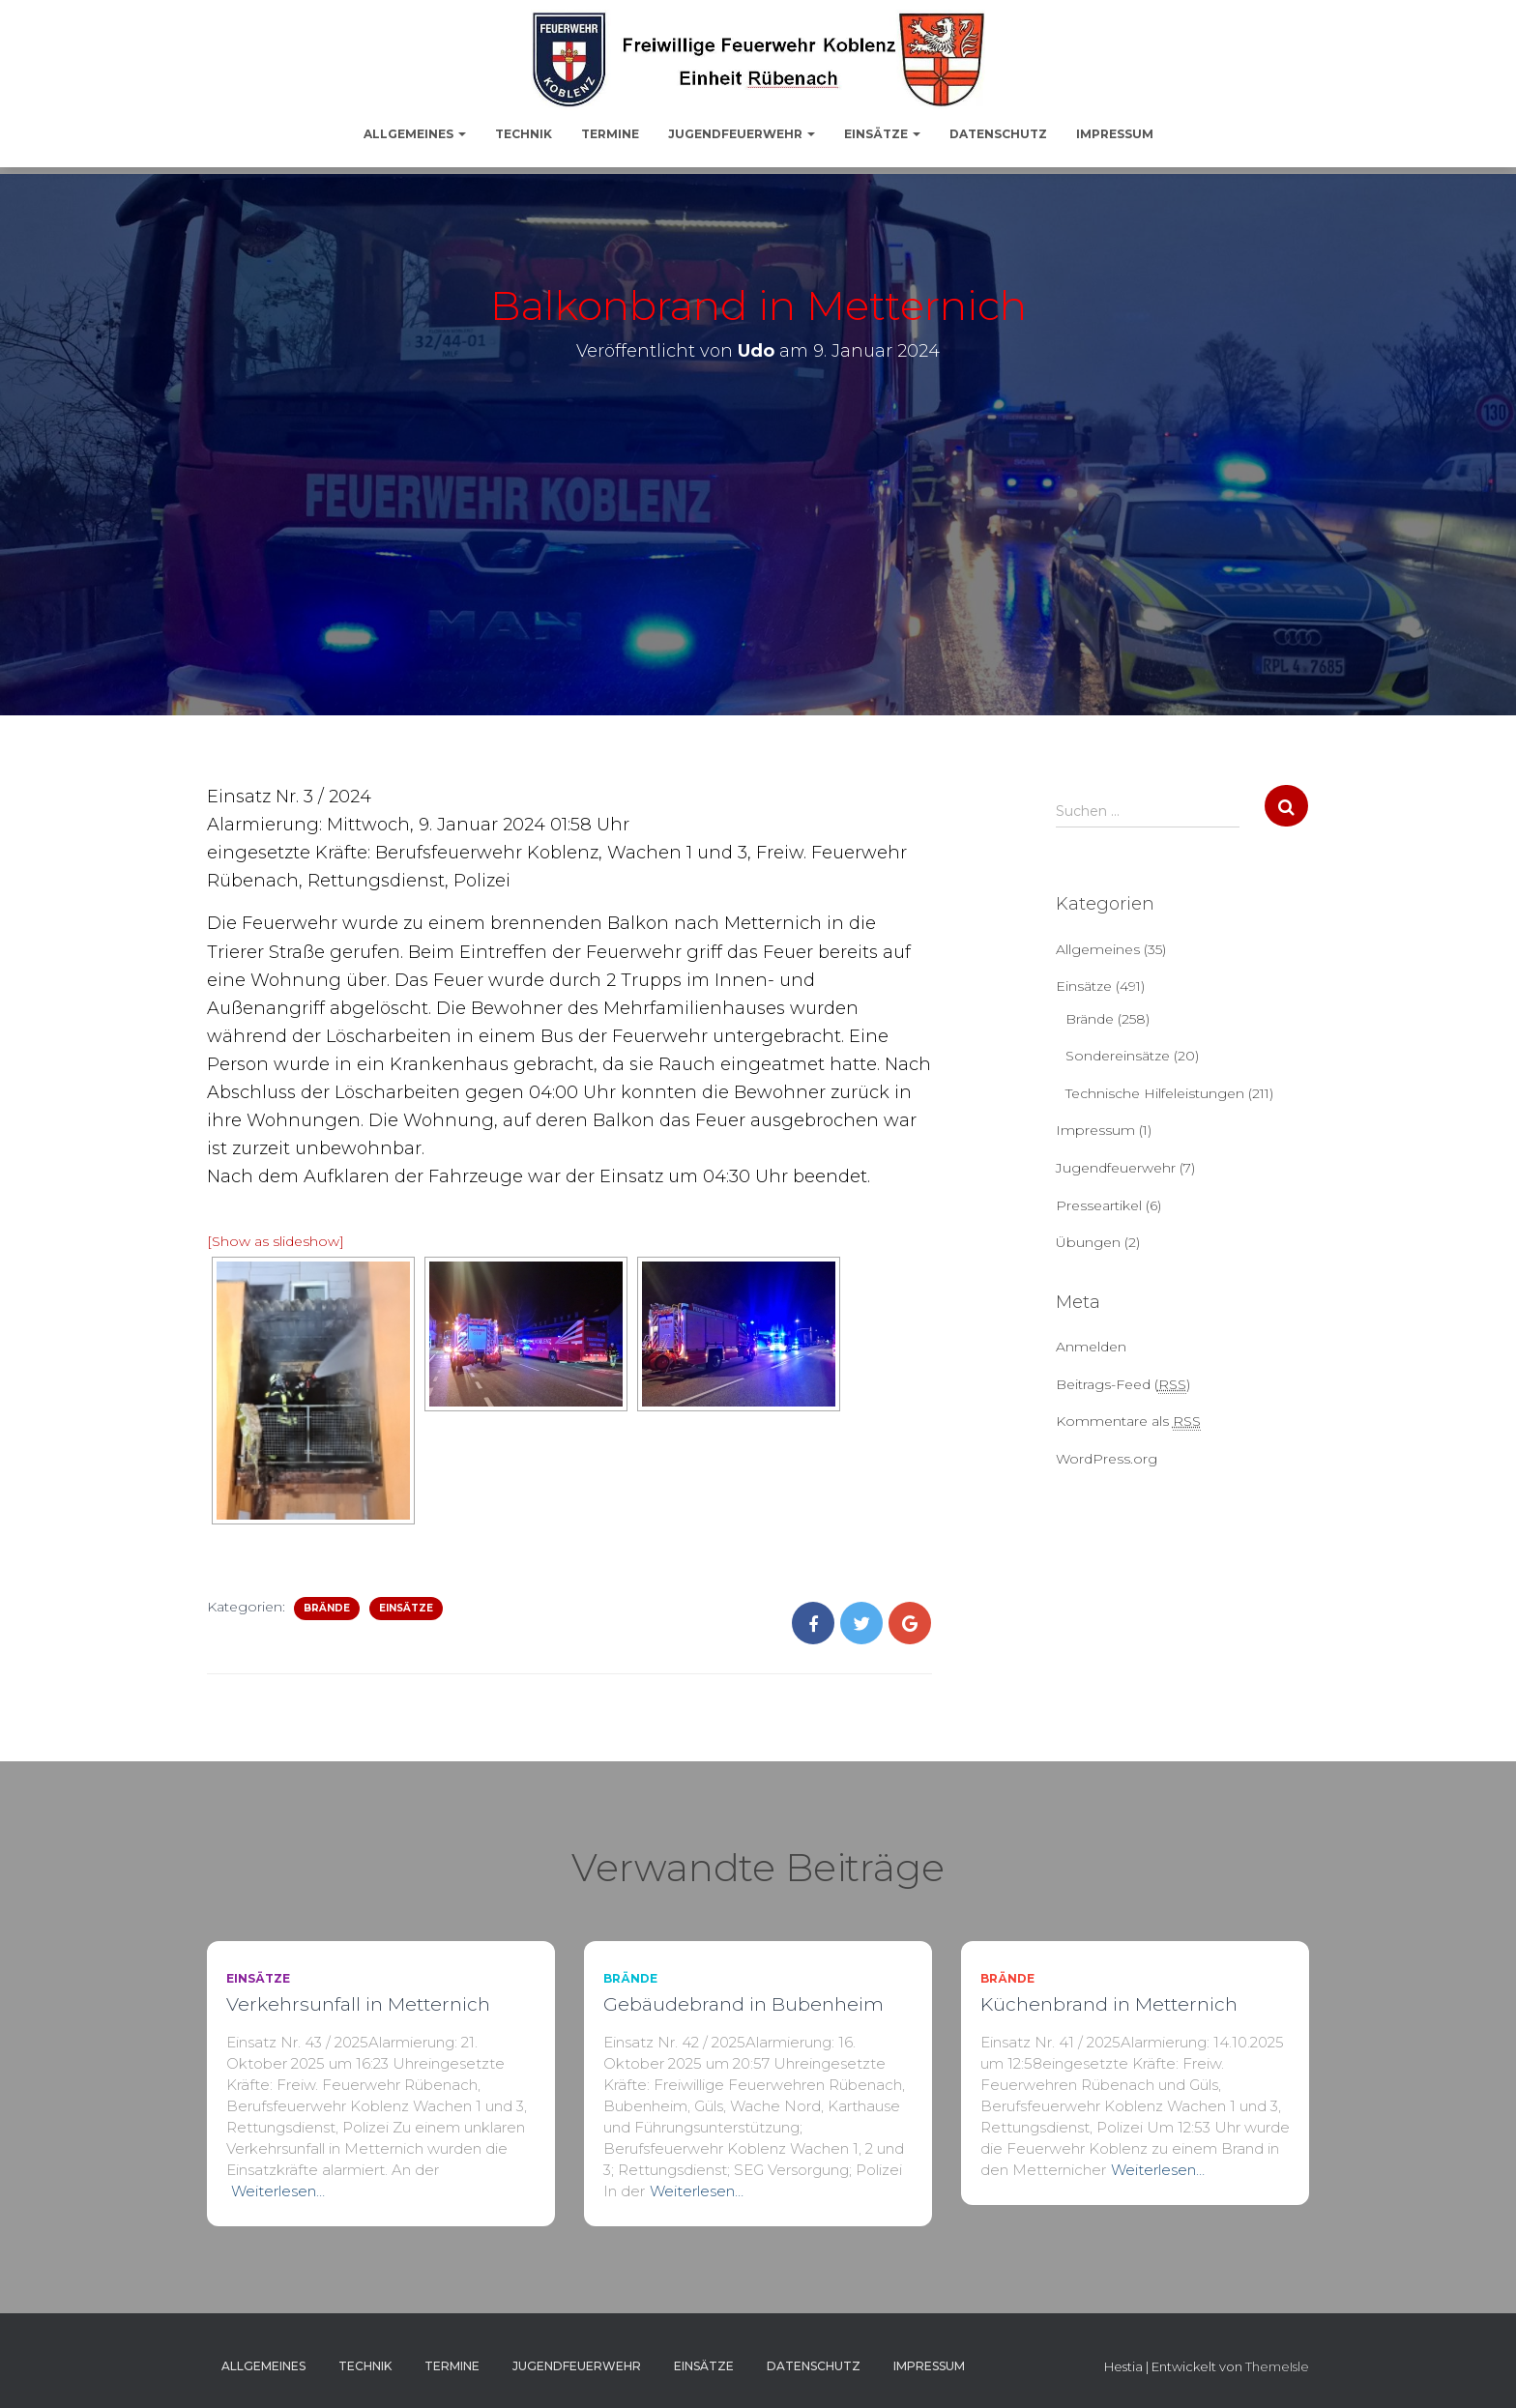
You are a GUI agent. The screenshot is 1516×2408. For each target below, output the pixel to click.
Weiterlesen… (278, 2191)
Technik (523, 134)
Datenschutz (998, 134)
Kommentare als (1128, 1421)
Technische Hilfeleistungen (1154, 1093)
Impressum (1114, 134)
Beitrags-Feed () (1123, 1385)
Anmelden (1091, 1346)
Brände (327, 1608)
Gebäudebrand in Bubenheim (743, 2004)
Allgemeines (415, 134)
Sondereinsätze (1117, 1055)
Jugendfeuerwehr (741, 134)
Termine (610, 134)
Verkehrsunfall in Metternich (358, 2004)
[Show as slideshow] (275, 1241)
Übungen (1088, 1242)
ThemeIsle (1277, 2366)
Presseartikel (1099, 1205)
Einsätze (882, 134)
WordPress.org (1106, 1458)
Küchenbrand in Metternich (1109, 2004)
